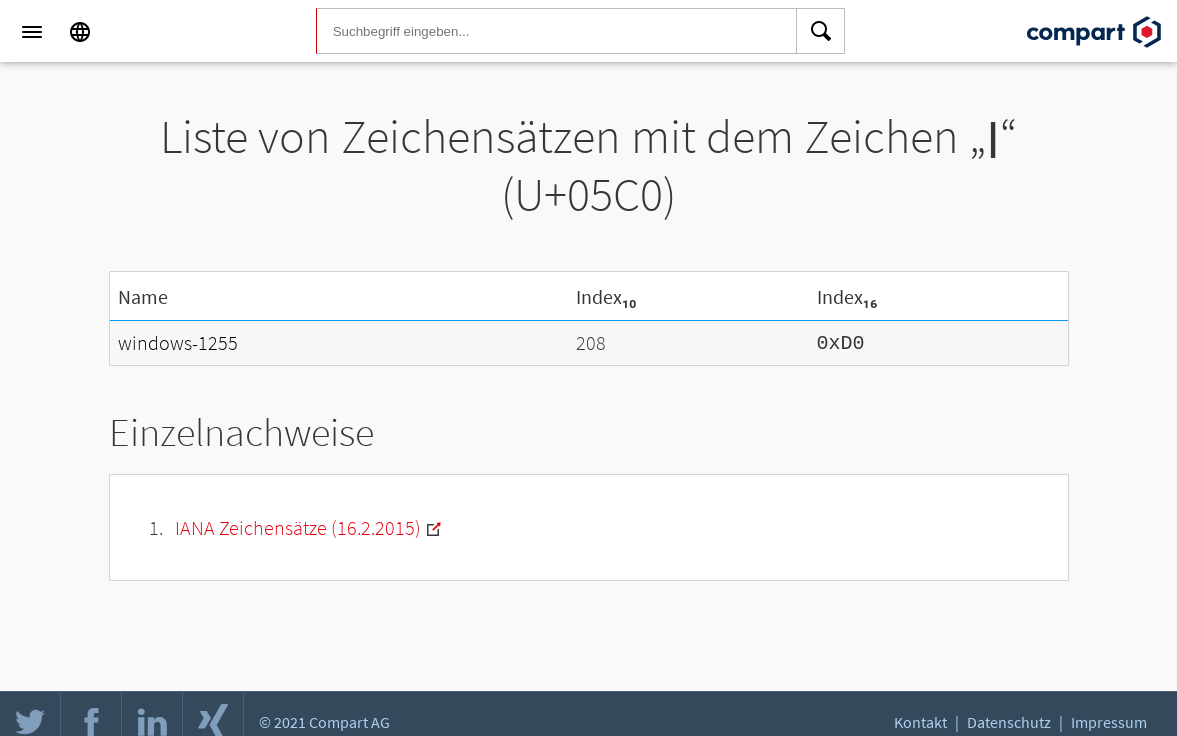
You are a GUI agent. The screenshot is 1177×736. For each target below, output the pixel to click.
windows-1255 (178, 341)
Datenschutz (1009, 722)
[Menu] (32, 32)
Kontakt (920, 722)
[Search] (821, 32)
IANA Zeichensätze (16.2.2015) (298, 525)
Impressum (1109, 722)
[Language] (80, 32)
